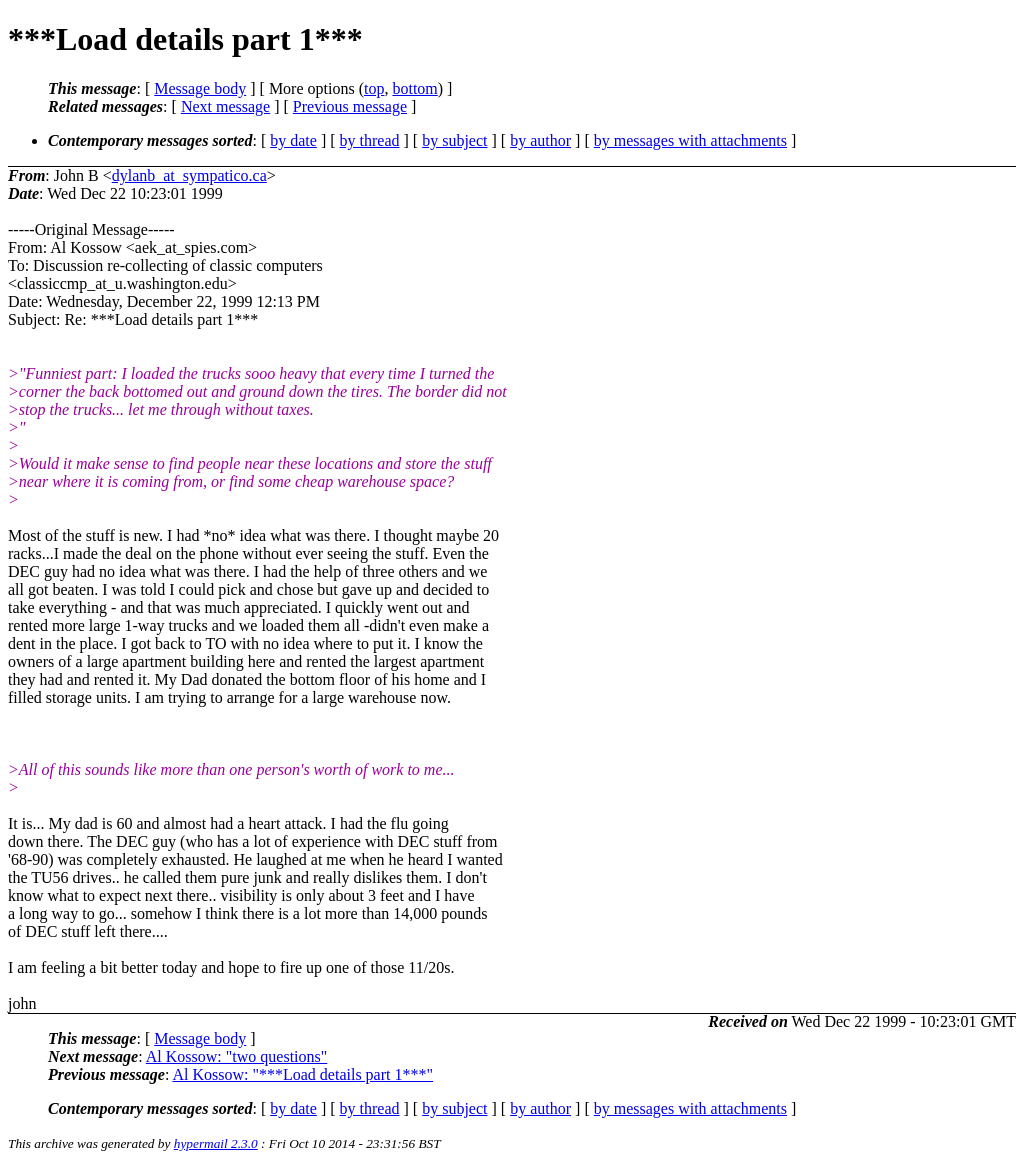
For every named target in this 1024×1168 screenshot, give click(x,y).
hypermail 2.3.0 (216, 1143)
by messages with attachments (690, 140)
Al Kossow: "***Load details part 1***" (302, 1074)
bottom (414, 88)
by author (540, 140)
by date (293, 140)
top (374, 88)
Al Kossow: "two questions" (237, 1056)
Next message (225, 106)
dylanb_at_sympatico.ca (189, 175)
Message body (200, 88)
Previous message (350, 106)
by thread (370, 140)
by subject (454, 140)
